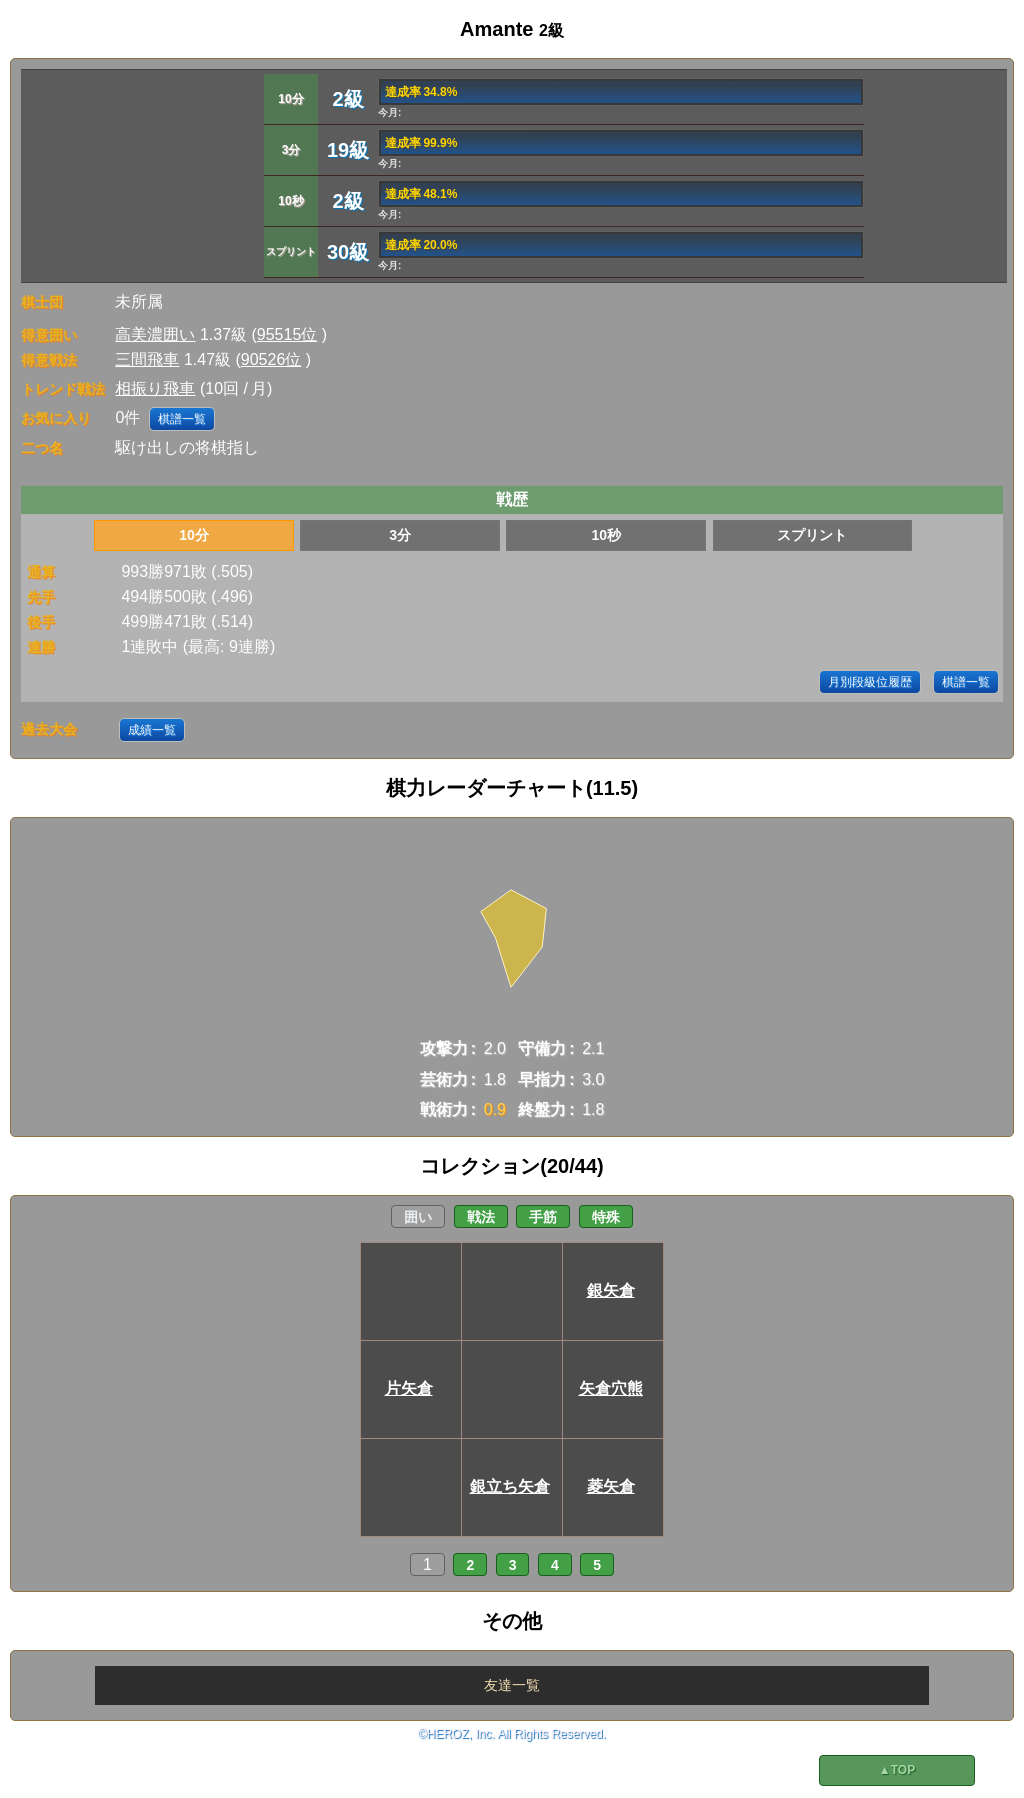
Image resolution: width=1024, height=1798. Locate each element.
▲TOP (897, 1770)
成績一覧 (152, 730)
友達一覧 (512, 1685)
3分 (400, 535)
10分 (194, 535)
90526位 (271, 359)
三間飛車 (147, 359)
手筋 (543, 1217)
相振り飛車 (155, 388)
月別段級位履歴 (870, 682)
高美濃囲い (155, 334)
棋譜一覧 (182, 419)
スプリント (812, 535)
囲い (418, 1217)
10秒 (606, 535)
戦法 (481, 1217)
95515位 (287, 334)
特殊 (606, 1217)
